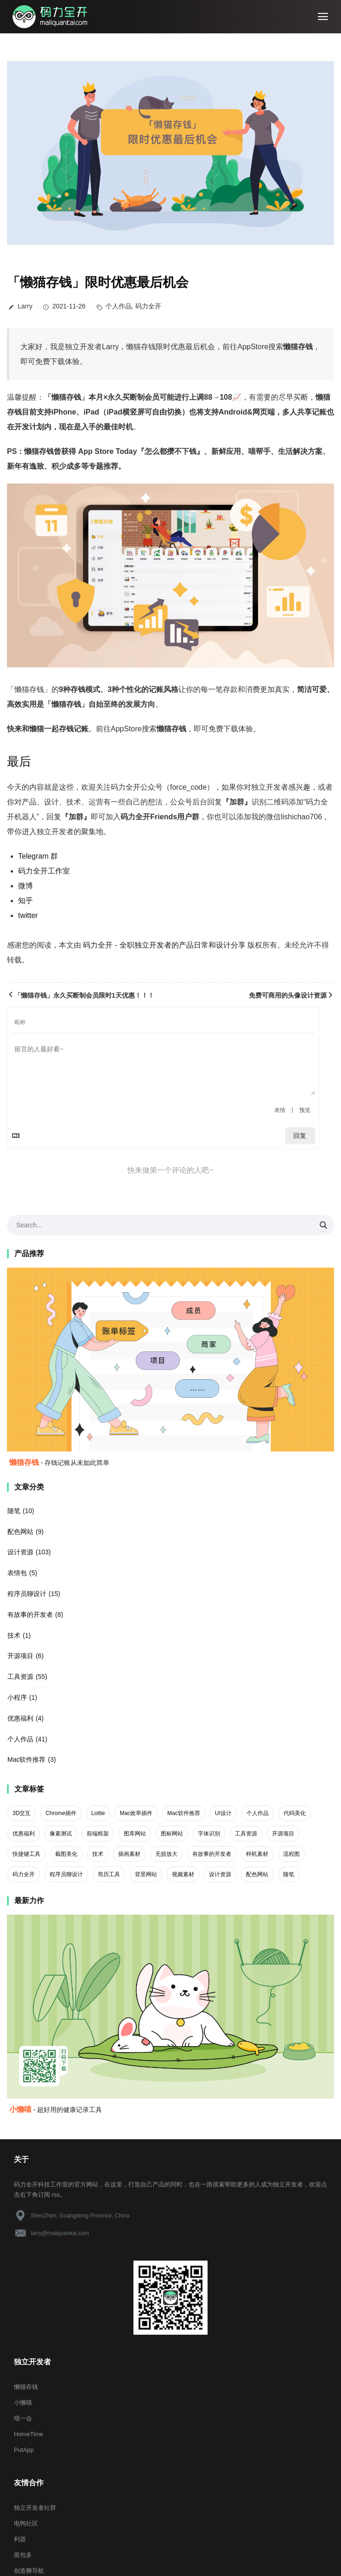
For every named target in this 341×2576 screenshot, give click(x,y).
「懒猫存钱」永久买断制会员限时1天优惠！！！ (80, 995)
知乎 (25, 901)
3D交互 (22, 1813)
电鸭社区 (26, 2523)
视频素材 (183, 1874)
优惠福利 (20, 1718)
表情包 (17, 1573)
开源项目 (20, 1655)
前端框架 (98, 1833)
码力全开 (148, 306)
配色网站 (20, 1531)
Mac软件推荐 (26, 1759)
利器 (20, 2539)
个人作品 (119, 306)
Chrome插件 (60, 1813)
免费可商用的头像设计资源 (291, 995)
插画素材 (129, 1854)
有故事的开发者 (30, 1614)
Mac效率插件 (136, 1813)
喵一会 (23, 2418)
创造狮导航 (29, 2570)
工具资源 (20, 1676)
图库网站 (135, 1833)
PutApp (24, 2449)
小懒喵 (23, 2402)
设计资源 (20, 1552)
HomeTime (28, 2434)
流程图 (291, 1854)
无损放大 (166, 1854)
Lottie (98, 1813)
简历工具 (109, 1874)
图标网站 (172, 1833)
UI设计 (223, 1813)
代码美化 (295, 1813)
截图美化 (66, 1854)
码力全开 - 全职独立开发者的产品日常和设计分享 (164, 945)
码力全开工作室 (44, 871)
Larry (25, 306)
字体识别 (209, 1833)
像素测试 (61, 1833)
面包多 (23, 2554)
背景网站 (146, 1874)
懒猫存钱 (26, 2386)
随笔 (13, 1510)
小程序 (17, 1697)
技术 (13, 1635)
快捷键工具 (26, 1854)
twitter (28, 915)
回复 (299, 1135)
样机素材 (257, 1854)
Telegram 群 (38, 856)
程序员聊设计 (26, 1593)
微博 (25, 886)
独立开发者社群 (35, 2507)
